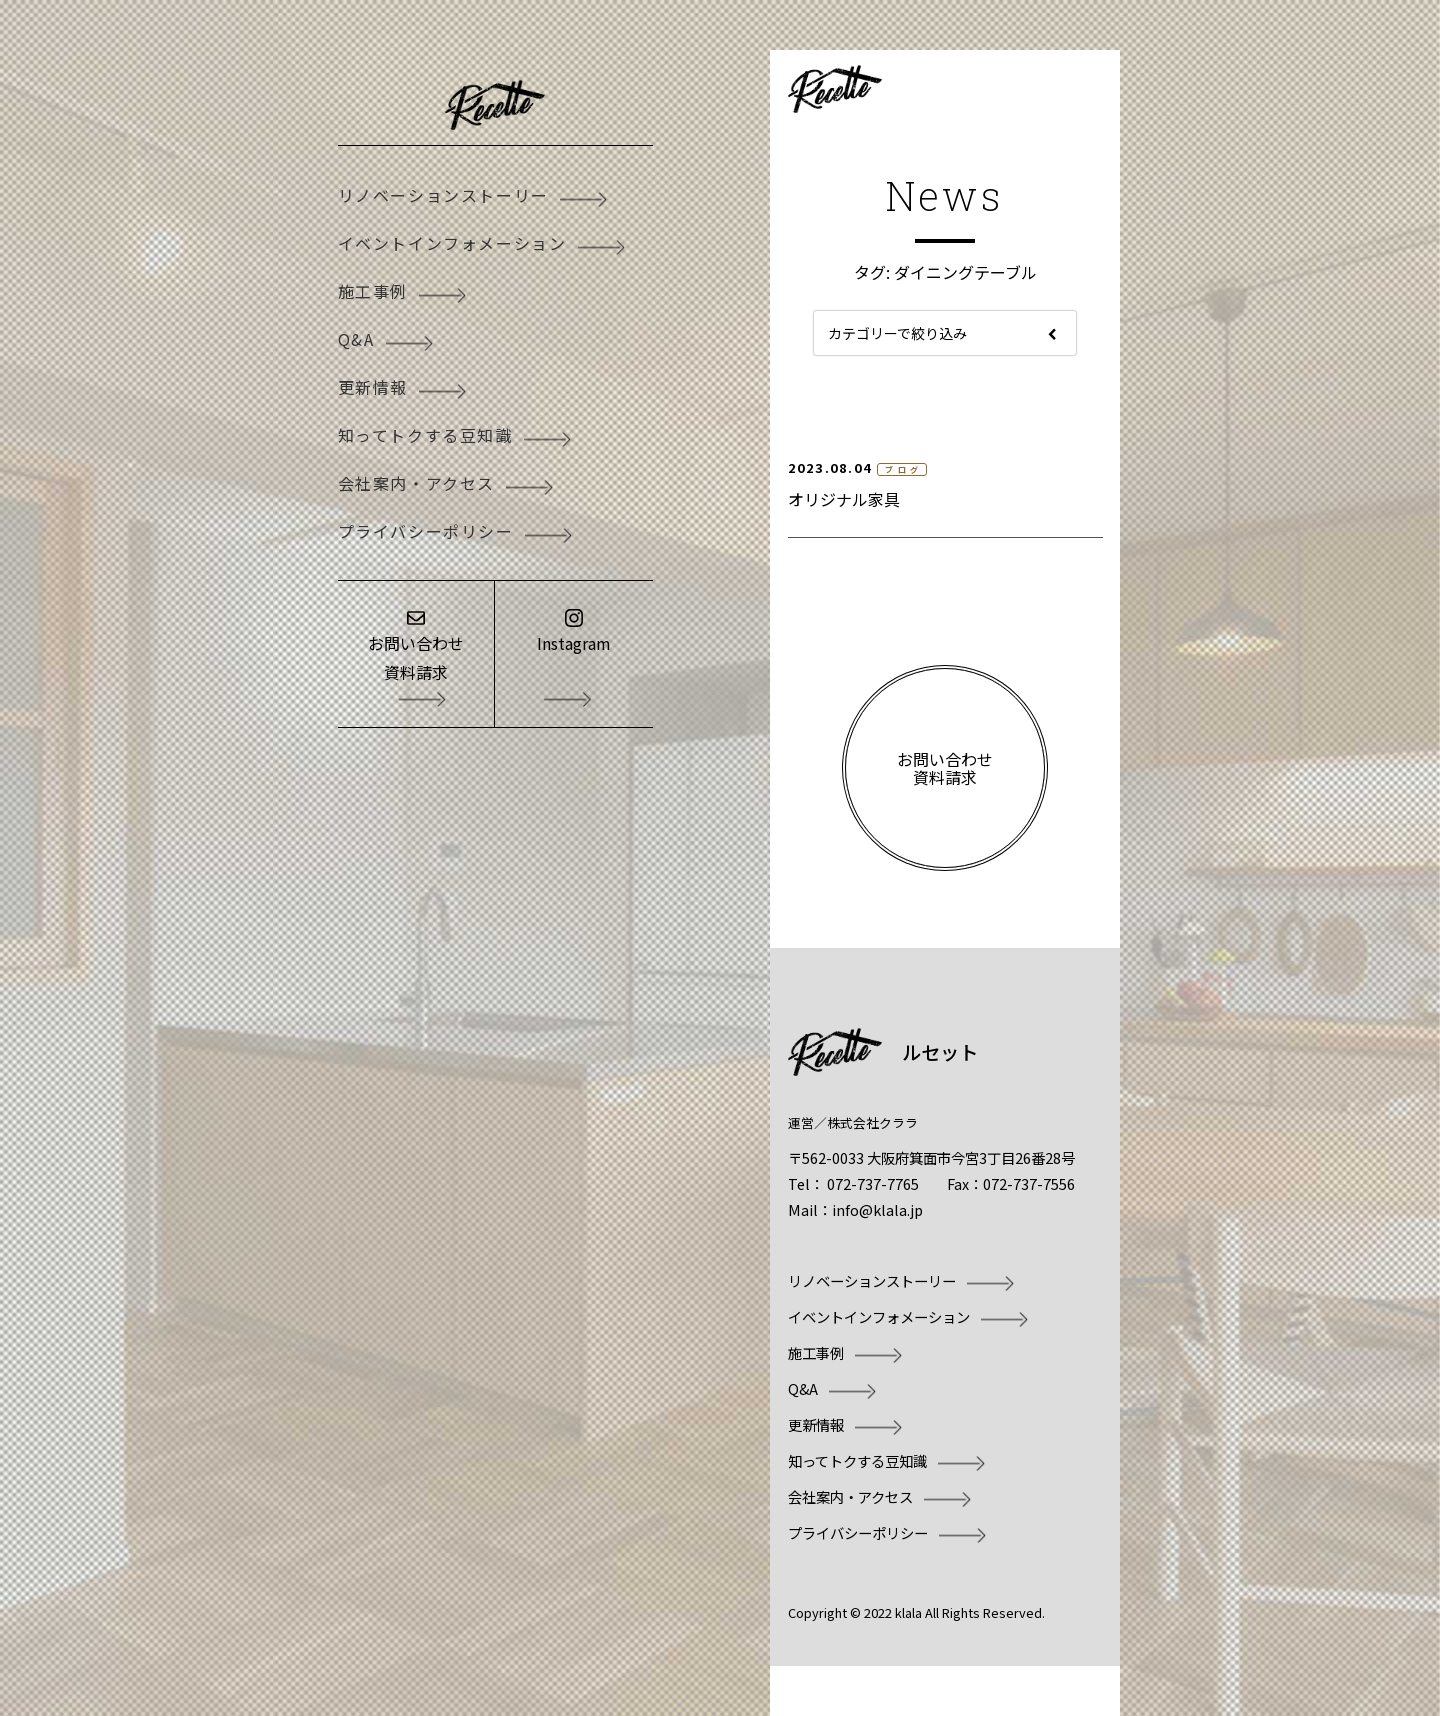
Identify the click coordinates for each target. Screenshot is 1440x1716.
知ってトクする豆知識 (425, 435)
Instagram (574, 643)
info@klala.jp (877, 1209)
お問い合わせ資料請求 (416, 657)
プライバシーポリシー (426, 531)
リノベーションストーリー (443, 195)
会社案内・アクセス (416, 483)
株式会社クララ (872, 1122)
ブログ (904, 469)
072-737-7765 (873, 1183)
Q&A (356, 339)
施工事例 (373, 291)
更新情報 (373, 387)
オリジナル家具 (844, 499)
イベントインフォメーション (452, 243)
